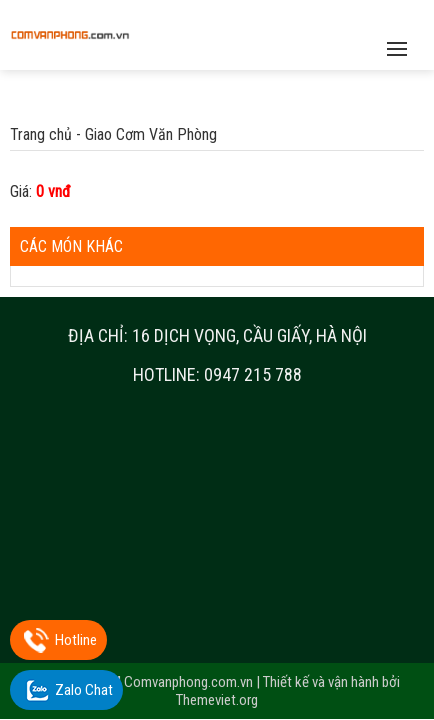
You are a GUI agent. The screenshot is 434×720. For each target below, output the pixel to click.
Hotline (76, 640)
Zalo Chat (84, 690)
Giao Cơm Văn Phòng (151, 134)
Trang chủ (41, 134)
